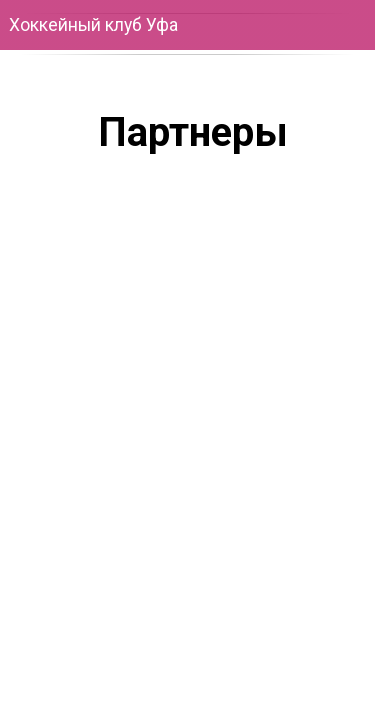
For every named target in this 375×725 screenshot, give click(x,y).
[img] (265, 637)
